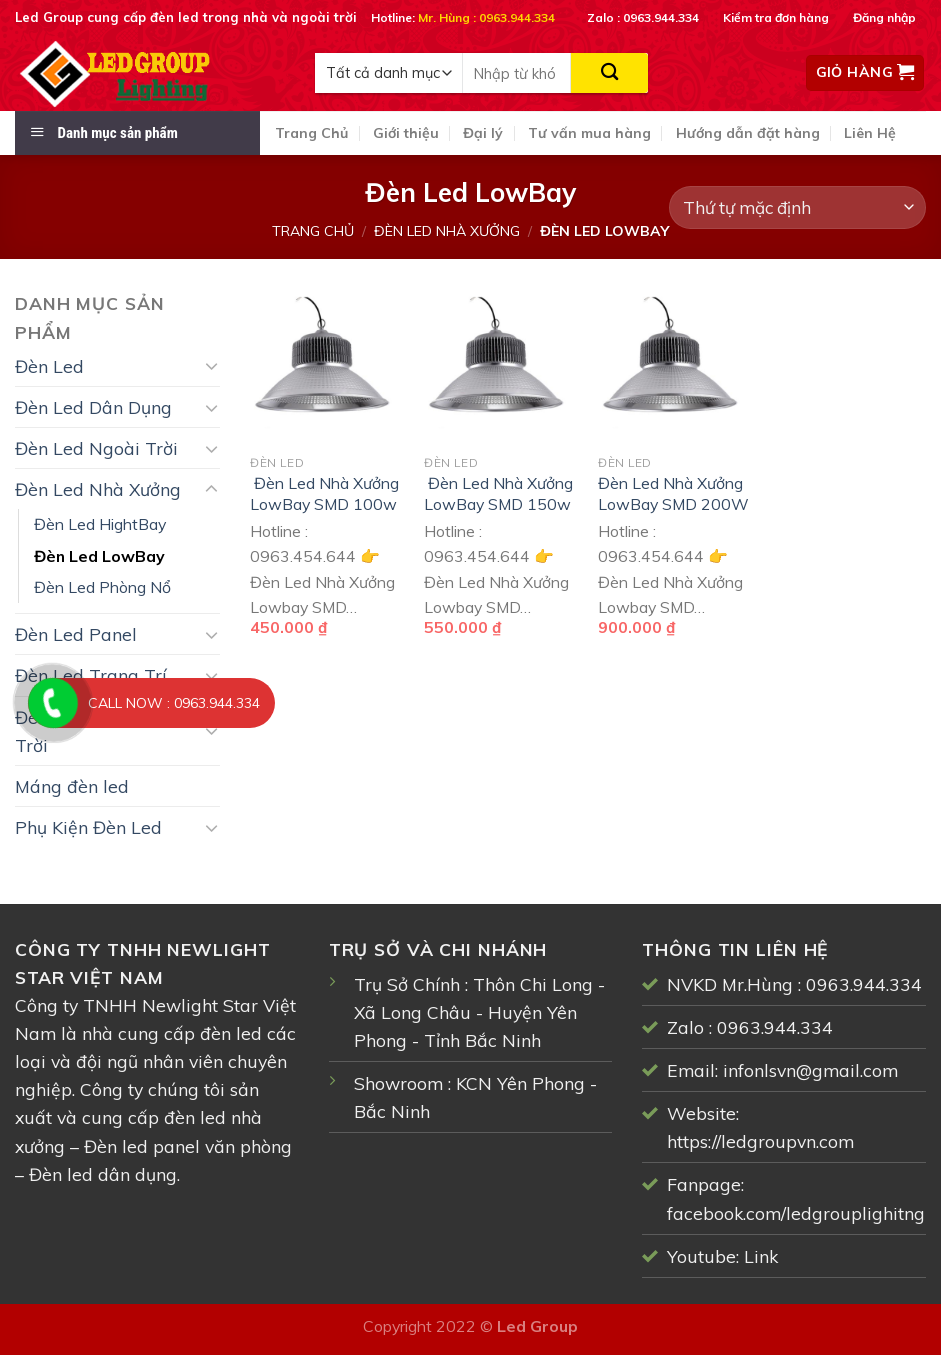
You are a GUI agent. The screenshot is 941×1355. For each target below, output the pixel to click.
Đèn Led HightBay (100, 524)
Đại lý (483, 133)
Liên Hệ (870, 133)
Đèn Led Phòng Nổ (102, 587)
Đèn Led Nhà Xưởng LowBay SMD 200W (673, 493)
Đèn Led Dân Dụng (93, 407)
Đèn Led (49, 366)
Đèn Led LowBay (99, 556)
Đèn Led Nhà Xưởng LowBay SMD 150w (498, 493)
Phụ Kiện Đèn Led (88, 827)
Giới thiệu (406, 133)
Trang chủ (313, 231)
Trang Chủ (311, 133)
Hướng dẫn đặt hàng (748, 133)
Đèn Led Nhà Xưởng (447, 231)
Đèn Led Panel (76, 634)
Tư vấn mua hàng (589, 133)
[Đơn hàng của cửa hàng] (797, 207)
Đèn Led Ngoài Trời (96, 448)
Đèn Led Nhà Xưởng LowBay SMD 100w (324, 493)
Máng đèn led (72, 786)
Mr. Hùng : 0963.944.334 (486, 17)
